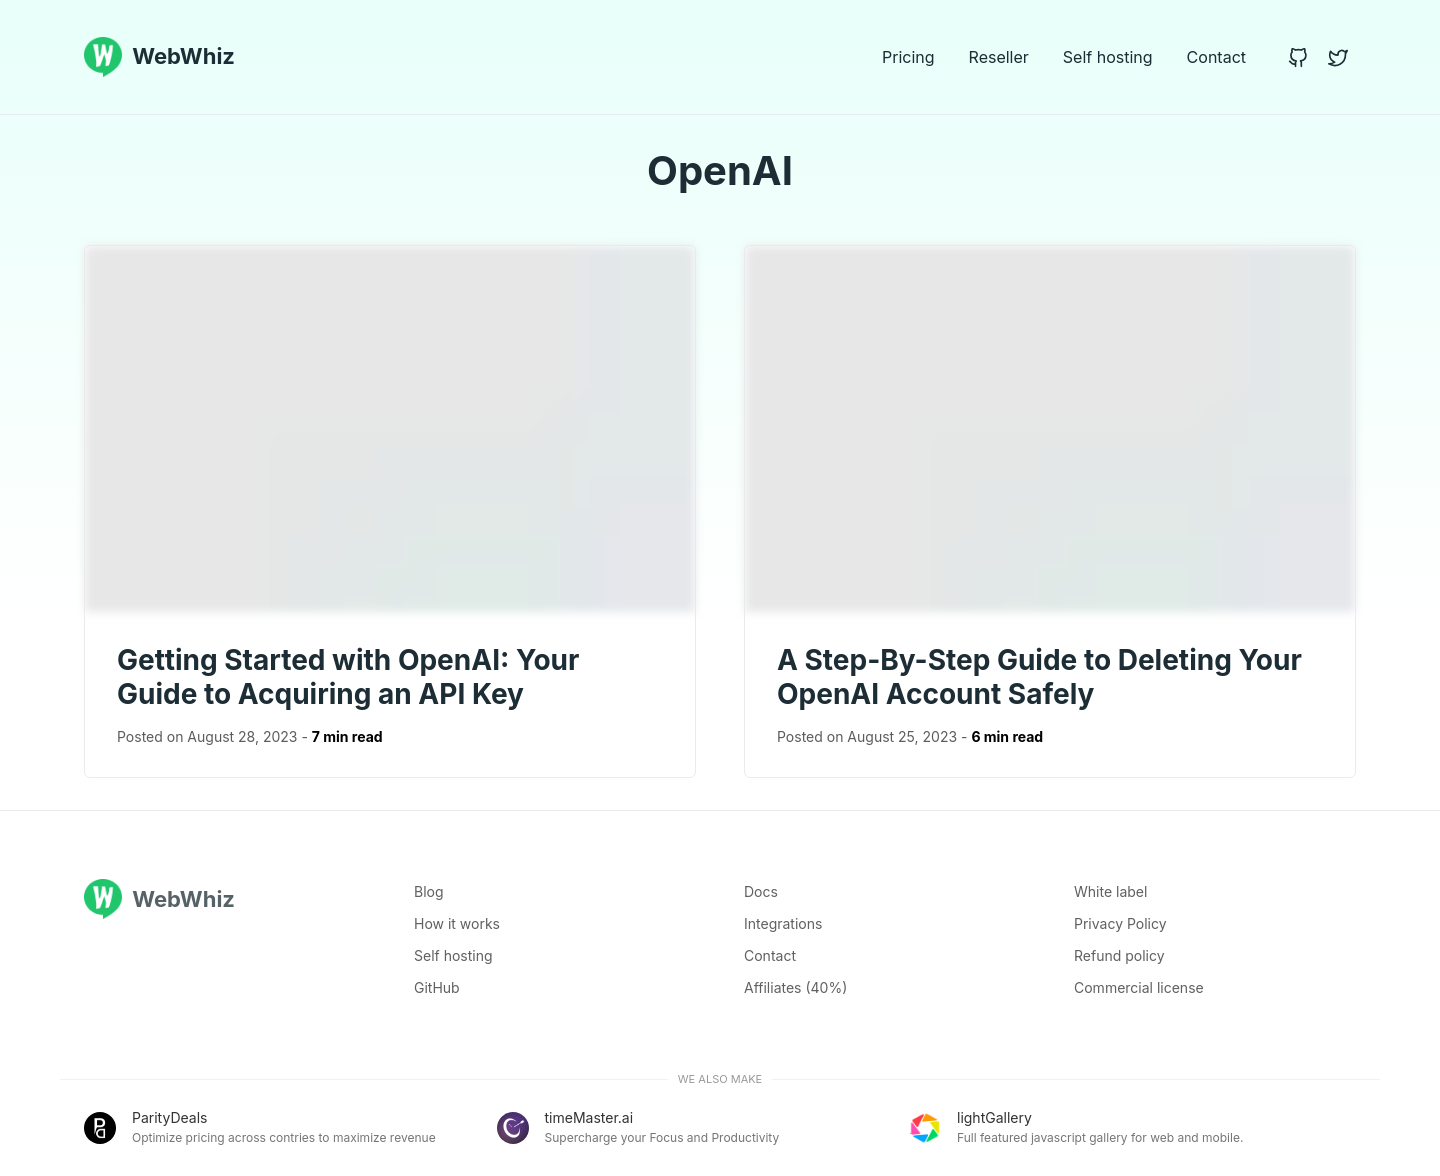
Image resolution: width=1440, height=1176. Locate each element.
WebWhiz (159, 57)
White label (1110, 891)
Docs (761, 891)
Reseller (999, 57)
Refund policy (1119, 955)
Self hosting (1108, 57)
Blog (429, 891)
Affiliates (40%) (795, 987)
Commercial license (1139, 987)
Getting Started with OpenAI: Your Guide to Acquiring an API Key (348, 677)
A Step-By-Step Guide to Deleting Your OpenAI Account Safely (1039, 677)
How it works (457, 923)
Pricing (908, 57)
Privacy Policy (1120, 923)
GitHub (437, 987)
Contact (1216, 57)
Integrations (783, 923)
